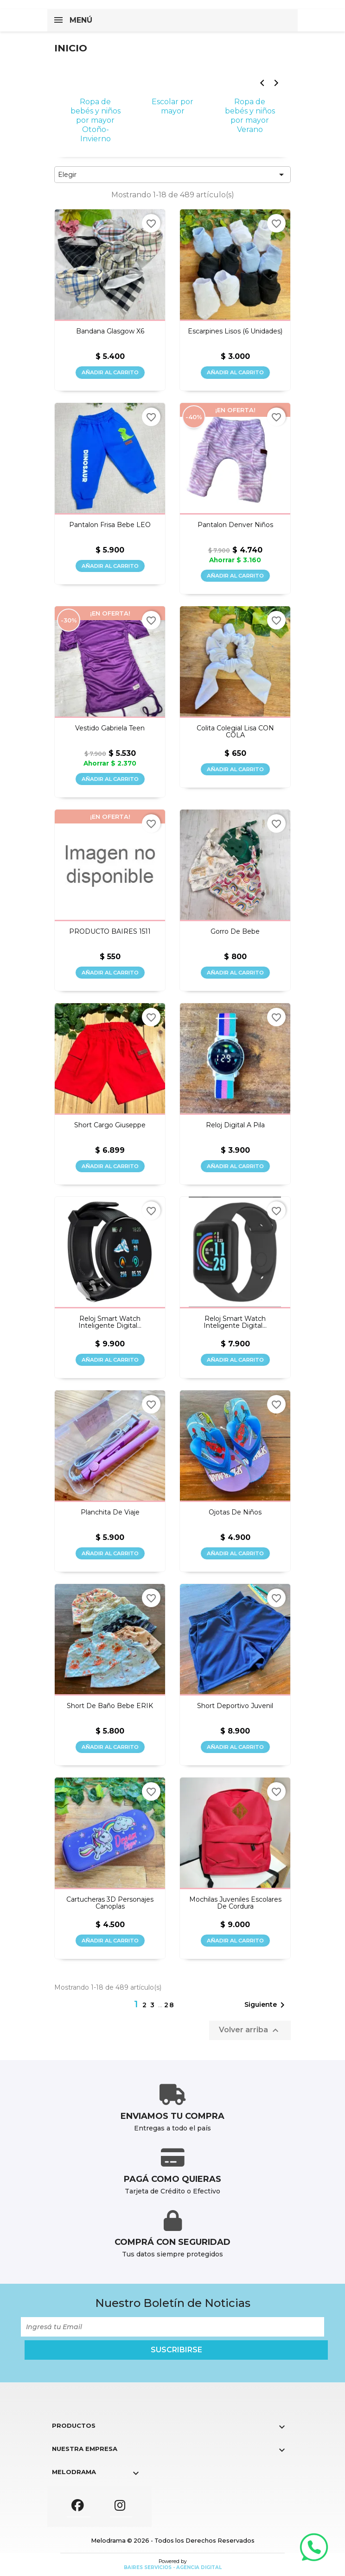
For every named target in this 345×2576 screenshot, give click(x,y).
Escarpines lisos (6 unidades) (235, 331)
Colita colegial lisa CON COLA (235, 732)
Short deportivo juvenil (235, 1706)
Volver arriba (250, 2030)
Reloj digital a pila (235, 1125)
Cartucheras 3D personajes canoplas (109, 1903)
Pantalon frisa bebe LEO (110, 524)
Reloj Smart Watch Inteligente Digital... (109, 1322)
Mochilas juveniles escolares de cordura (235, 1903)
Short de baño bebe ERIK (110, 1706)
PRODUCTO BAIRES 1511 (110, 931)
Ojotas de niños (235, 1512)
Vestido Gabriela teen (110, 728)
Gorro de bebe (235, 931)
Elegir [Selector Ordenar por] (172, 174)
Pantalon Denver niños (235, 524)
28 (169, 2005)
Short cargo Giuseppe (110, 1125)
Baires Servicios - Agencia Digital (173, 2567)
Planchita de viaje (110, 1512)
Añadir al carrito (110, 372)
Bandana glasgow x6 (110, 331)
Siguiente (266, 2005)
